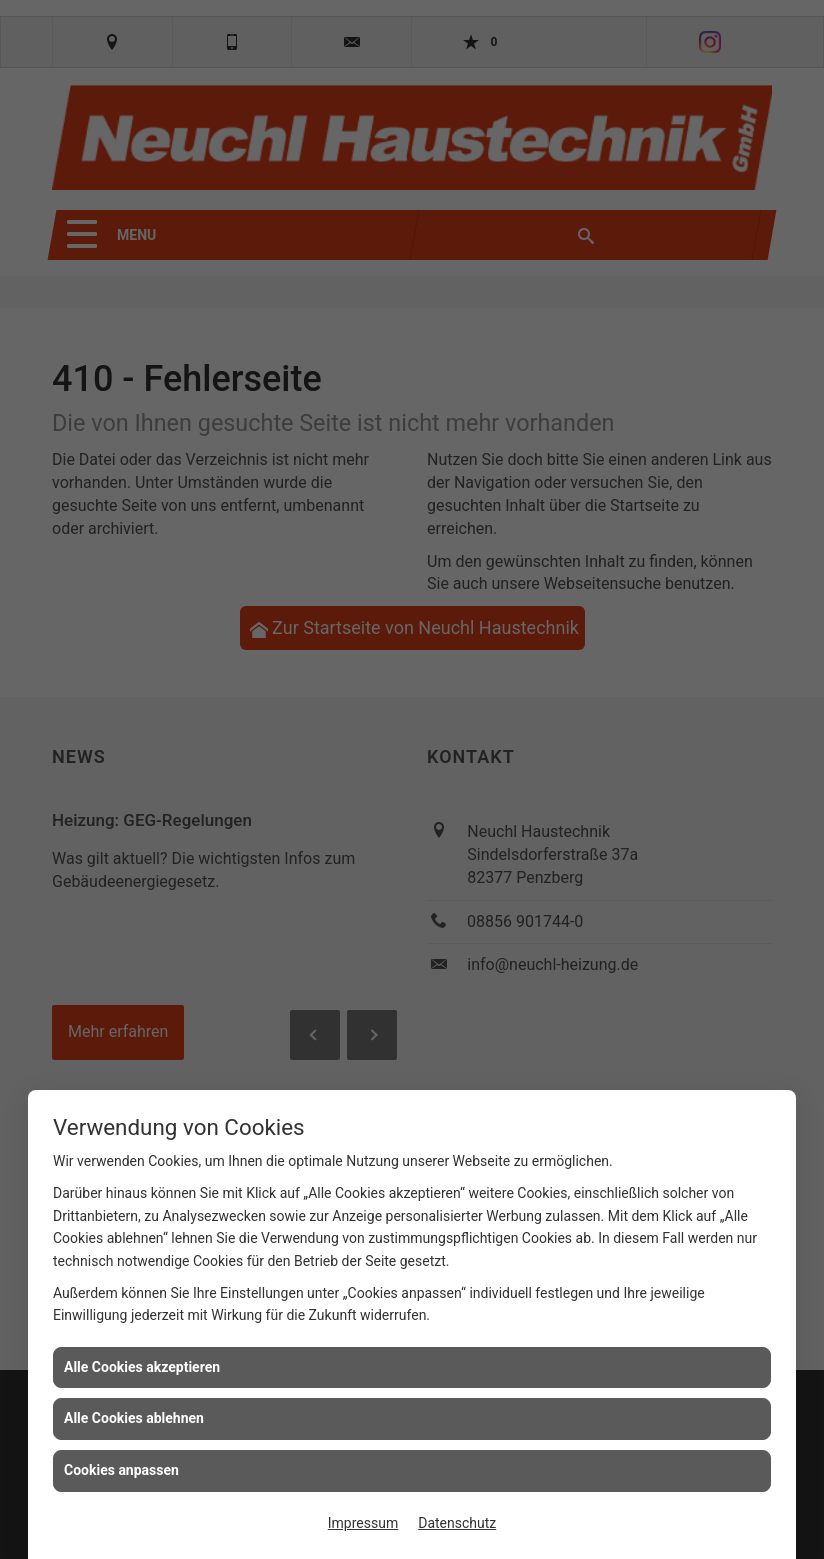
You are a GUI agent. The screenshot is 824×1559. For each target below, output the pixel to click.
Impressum (363, 1523)
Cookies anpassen (121, 1470)
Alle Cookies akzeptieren (142, 1367)
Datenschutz (457, 1523)
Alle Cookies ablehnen (134, 1418)
